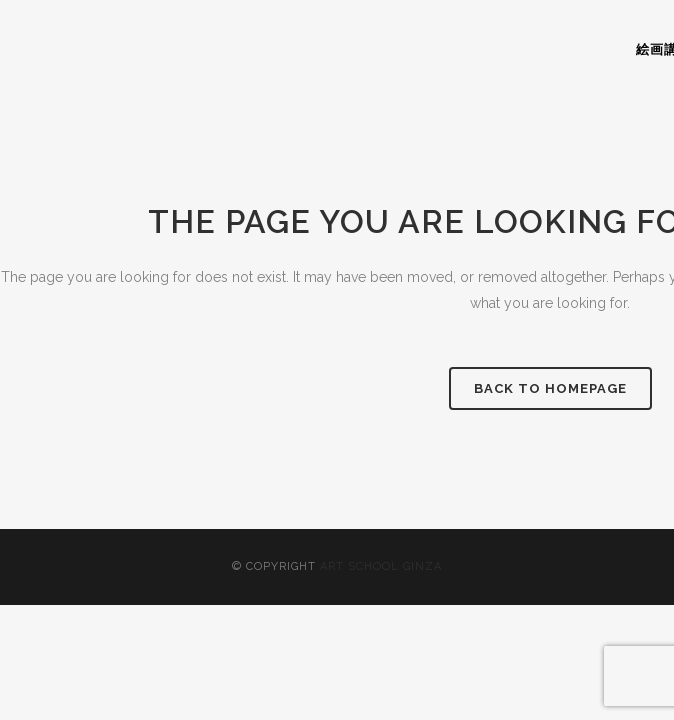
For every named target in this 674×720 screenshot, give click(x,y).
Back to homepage (550, 388)
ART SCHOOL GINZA (381, 566)
